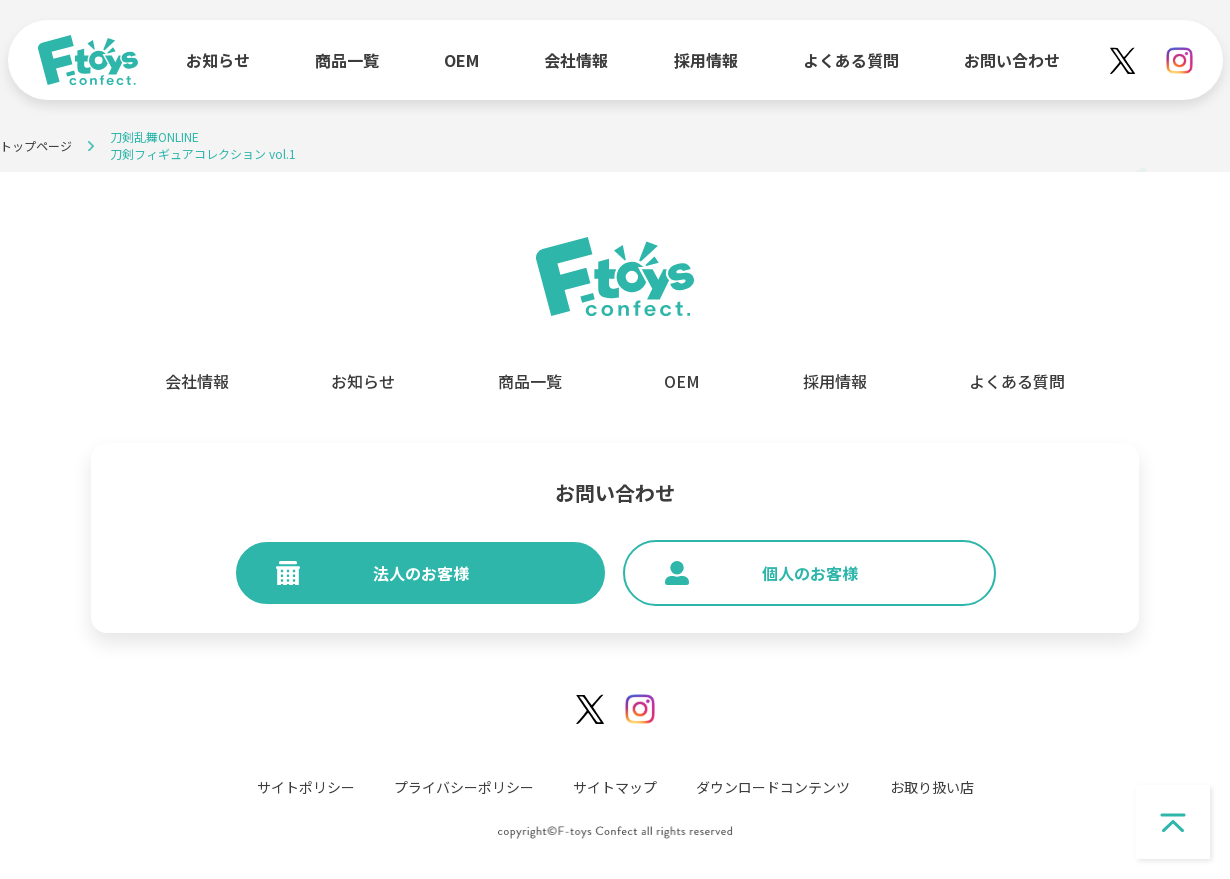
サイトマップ (615, 787)
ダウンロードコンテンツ (773, 787)
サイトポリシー (306, 787)
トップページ (36, 145)
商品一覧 (347, 60)
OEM (461, 60)
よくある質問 (851, 60)
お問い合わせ (1012, 60)
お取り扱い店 (932, 787)
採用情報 (706, 60)
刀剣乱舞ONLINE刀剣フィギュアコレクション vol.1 (203, 145)
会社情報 (576, 60)
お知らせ (218, 60)
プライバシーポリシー (464, 787)
